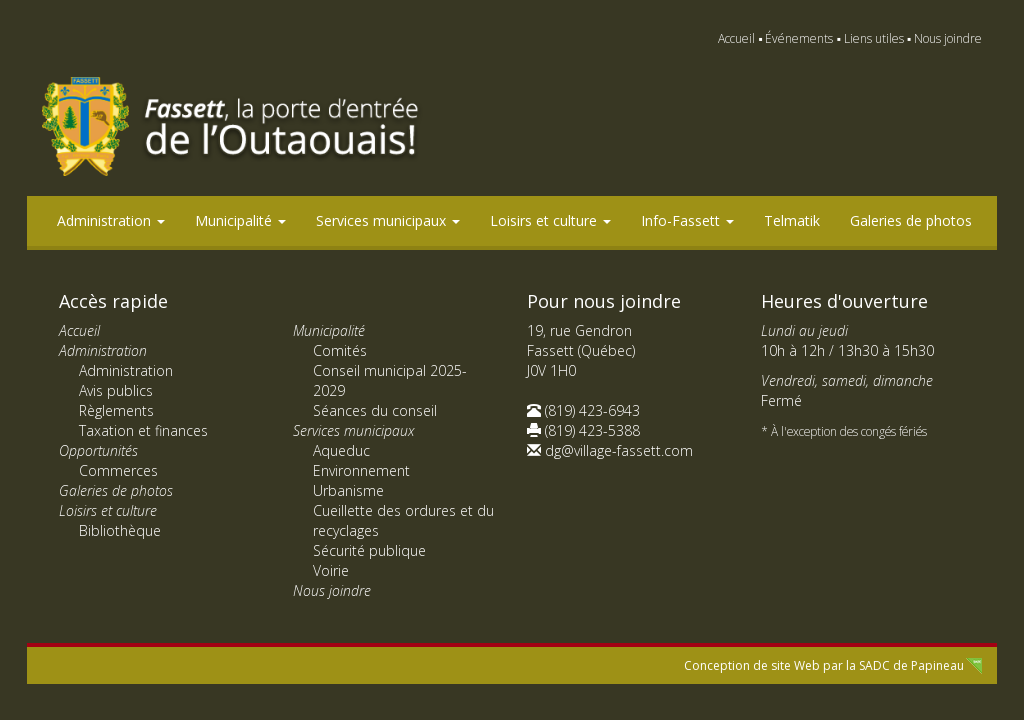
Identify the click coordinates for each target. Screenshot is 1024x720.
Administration (111, 220)
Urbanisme (348, 490)
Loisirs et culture (550, 220)
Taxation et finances (143, 430)
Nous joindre (948, 38)
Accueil (736, 38)
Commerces (118, 470)
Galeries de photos (911, 220)
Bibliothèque (120, 530)
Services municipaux (388, 220)
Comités (340, 350)
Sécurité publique (369, 550)
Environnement (361, 470)
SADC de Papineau (911, 665)
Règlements (116, 410)
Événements (799, 38)
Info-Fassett (687, 220)
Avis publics (116, 390)
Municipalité (240, 220)
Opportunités (98, 450)
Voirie (331, 570)
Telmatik (792, 220)
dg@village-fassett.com (619, 450)
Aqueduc (341, 450)
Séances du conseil (375, 410)
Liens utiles (874, 38)
